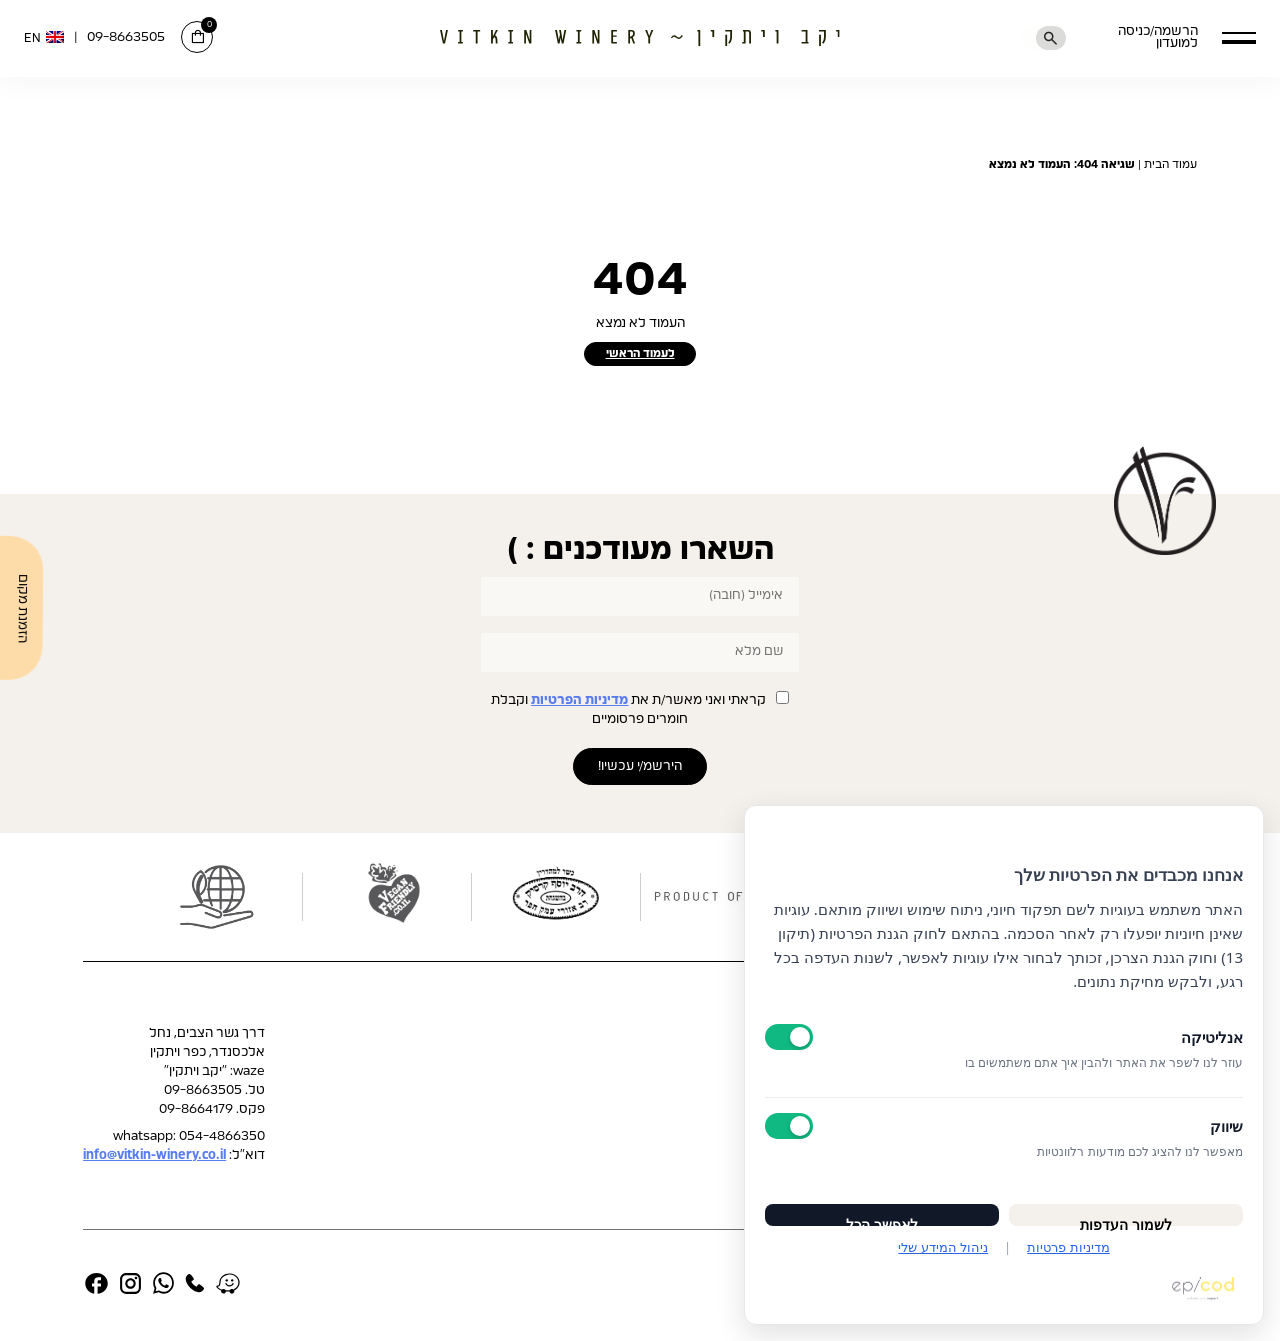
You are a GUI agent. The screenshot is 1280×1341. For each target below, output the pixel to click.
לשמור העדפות (1126, 1209)
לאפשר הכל (882, 1209)
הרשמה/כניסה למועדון (1134, 38)
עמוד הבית (1170, 164)
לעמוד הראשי (640, 354)
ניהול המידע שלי (943, 1247)
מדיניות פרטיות (1068, 1247)
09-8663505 (126, 37)
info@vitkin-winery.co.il (154, 1159)
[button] (1238, 37)
